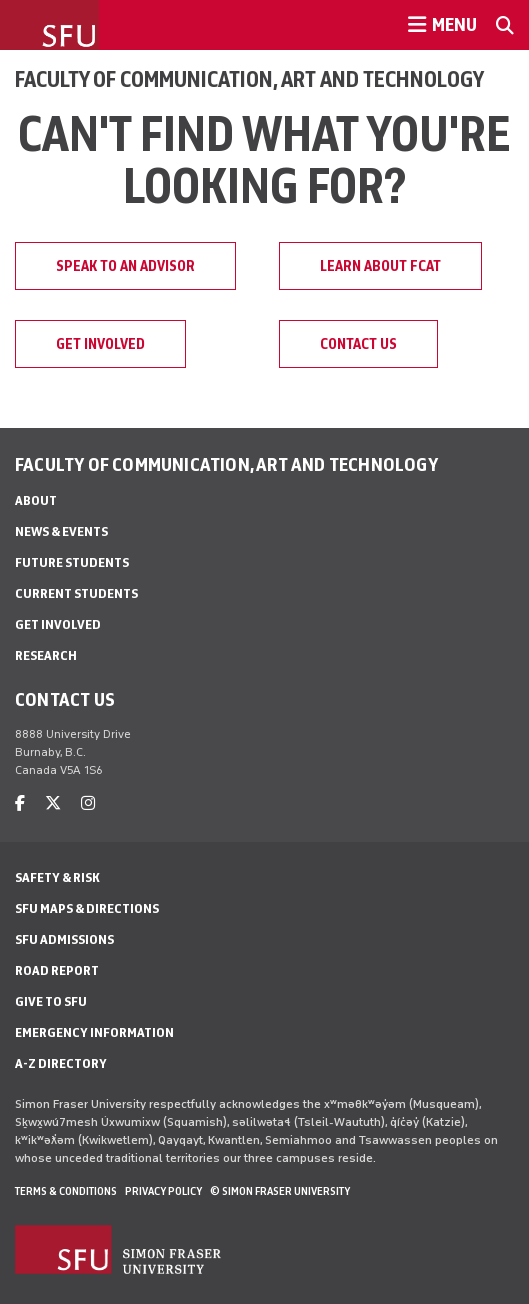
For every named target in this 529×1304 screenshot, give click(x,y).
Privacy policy (163, 1191)
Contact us (358, 344)
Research (46, 655)
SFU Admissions (64, 939)
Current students (76, 593)
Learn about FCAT (380, 266)
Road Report (57, 970)
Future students (72, 562)
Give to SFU (51, 1001)
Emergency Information (94, 1032)
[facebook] (20, 803)
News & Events (61, 531)
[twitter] (53, 803)
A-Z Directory (61, 1063)
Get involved (100, 344)
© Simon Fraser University (280, 1191)
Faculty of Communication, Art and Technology (249, 79)
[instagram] (88, 803)
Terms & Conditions (66, 1191)
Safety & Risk (57, 877)
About (36, 500)
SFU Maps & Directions (87, 908)
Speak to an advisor (125, 266)
